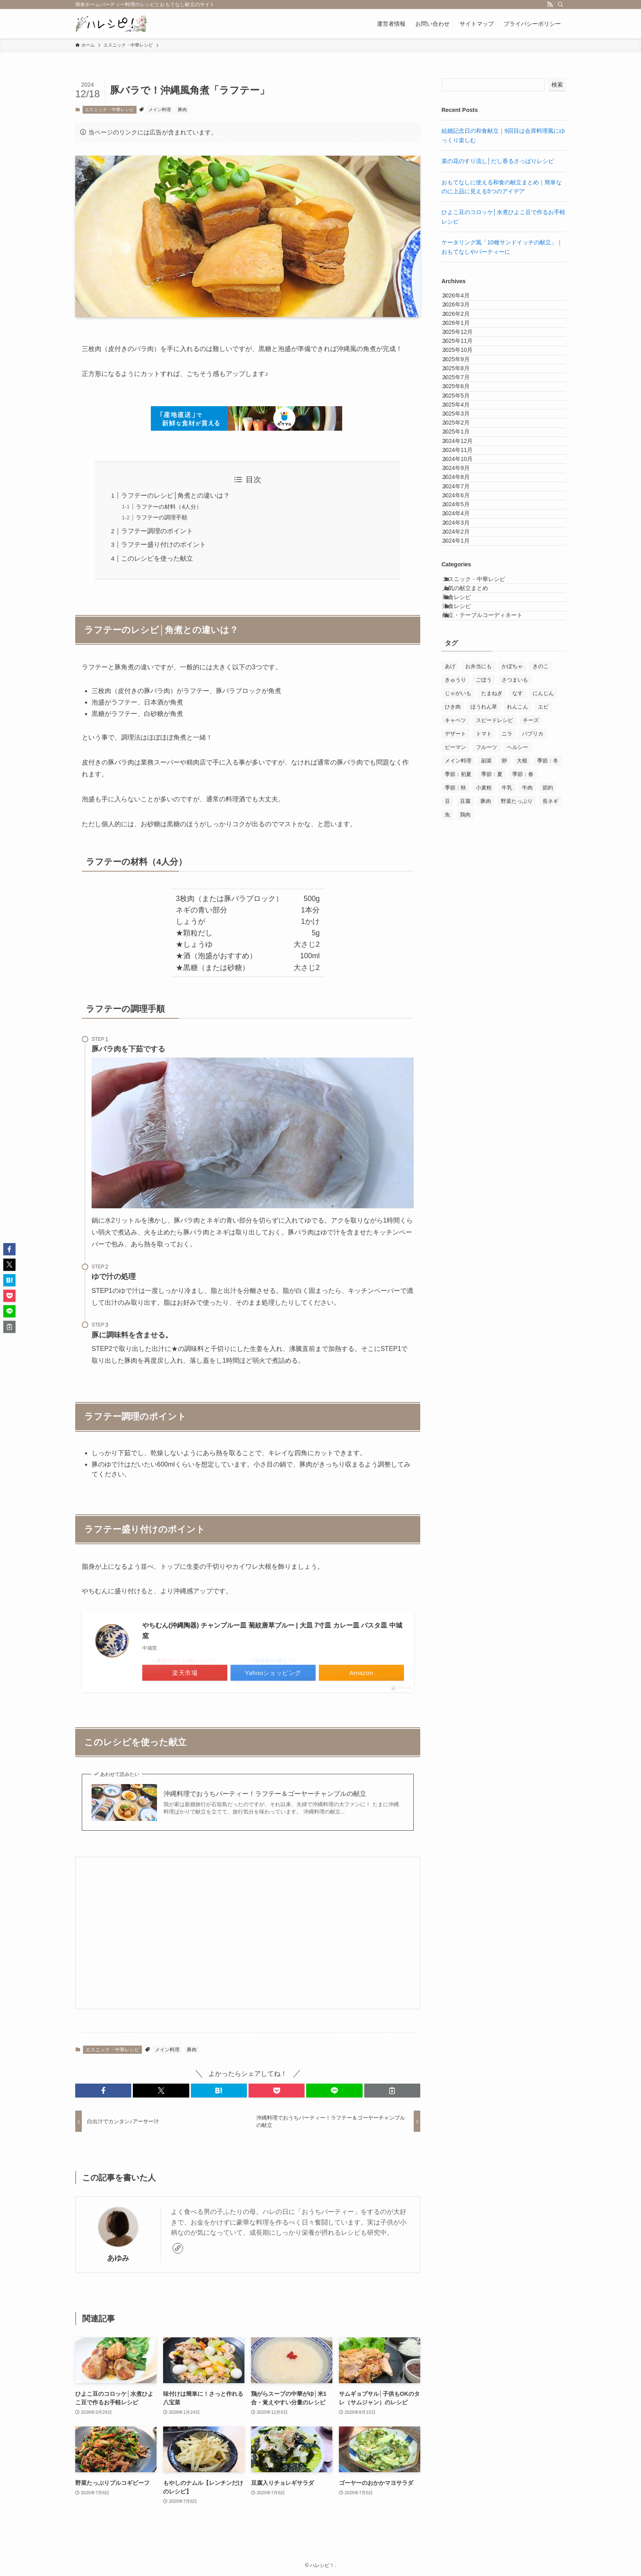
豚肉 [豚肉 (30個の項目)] (485, 1063)
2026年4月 (463, 299)
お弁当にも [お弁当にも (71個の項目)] (478, 928)
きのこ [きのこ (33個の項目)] (541, 928)
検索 (557, 84)
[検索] (560, 4)
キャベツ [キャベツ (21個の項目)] (455, 982)
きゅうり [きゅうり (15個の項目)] (455, 941)
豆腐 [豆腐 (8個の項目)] (465, 1063)
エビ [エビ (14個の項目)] (543, 968)
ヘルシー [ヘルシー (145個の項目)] (517, 1009)
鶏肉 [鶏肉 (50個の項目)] (465, 1076)
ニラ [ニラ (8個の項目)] (507, 995)
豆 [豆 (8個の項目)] (447, 1063)
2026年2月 (463, 333)
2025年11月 (465, 384)
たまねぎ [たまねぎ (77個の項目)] (491, 955)
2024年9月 (463, 622)
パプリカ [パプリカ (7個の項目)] (532, 995)
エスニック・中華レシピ (109, 109)
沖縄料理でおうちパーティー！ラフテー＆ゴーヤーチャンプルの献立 (265, 1793)
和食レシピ (466, 838)
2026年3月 (463, 316)
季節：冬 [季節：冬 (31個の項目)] (547, 1022)
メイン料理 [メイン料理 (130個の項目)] (458, 1022)
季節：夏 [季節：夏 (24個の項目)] (491, 1036)
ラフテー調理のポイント (157, 531)
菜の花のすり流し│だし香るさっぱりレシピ (498, 161)
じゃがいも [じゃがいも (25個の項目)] (458, 955)
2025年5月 (463, 486)
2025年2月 (463, 537)
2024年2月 (463, 741)
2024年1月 (463, 758)
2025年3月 (463, 520)
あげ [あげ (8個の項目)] (450, 928)
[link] (178, 2248)
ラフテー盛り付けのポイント (163, 544)
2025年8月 (463, 435)
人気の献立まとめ (475, 821)
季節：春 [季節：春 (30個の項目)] (522, 1036)
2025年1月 (463, 554)
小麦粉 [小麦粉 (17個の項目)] (484, 1049)
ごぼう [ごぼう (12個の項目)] (484, 941)
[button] (103, 2090)
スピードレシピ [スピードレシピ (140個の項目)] (494, 982)
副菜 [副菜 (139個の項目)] (486, 1022)
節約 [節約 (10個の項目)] (547, 1049)
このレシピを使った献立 (157, 558)
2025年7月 (463, 452)
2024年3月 (463, 724)
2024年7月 (463, 656)
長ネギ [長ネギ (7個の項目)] (550, 1063)
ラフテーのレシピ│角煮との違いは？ (175, 495)
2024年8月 (463, 639)
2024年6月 (463, 673)
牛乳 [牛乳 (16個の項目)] (507, 1049)
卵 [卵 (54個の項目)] (504, 1022)
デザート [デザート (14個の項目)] (455, 995)
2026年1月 (463, 350)
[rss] (550, 4)
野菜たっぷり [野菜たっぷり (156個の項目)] (517, 1063)
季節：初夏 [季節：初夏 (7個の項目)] (458, 1036)
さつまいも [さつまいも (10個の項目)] (515, 941)
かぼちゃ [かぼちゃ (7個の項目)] (512, 928)
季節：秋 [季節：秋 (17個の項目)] (455, 1049)
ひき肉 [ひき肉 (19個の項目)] (453, 968)
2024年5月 (463, 690)
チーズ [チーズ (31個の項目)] (531, 982)
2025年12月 (465, 367)
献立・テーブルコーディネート (492, 872)
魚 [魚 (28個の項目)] (447, 1076)
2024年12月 (465, 571)
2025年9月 (463, 418)
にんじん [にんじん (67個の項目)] (543, 955)
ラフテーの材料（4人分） (169, 506)
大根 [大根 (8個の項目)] (522, 1022)
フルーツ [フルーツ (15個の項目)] (486, 1009)
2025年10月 (465, 401)
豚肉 (182, 109)
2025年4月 (463, 503)
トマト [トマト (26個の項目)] (484, 995)
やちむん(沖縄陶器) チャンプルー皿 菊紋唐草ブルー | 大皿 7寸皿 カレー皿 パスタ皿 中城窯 (272, 1630)
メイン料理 (159, 109)
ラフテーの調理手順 (161, 517)
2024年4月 (463, 707)
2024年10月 (465, 605)
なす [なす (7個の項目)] (517, 955)
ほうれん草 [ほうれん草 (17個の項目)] (484, 968)
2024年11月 (465, 588)
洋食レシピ (466, 855)
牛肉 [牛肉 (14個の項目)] (527, 1049)
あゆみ (118, 2258)
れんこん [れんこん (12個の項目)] (517, 968)
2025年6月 (463, 469)
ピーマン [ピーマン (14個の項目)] (455, 1009)
